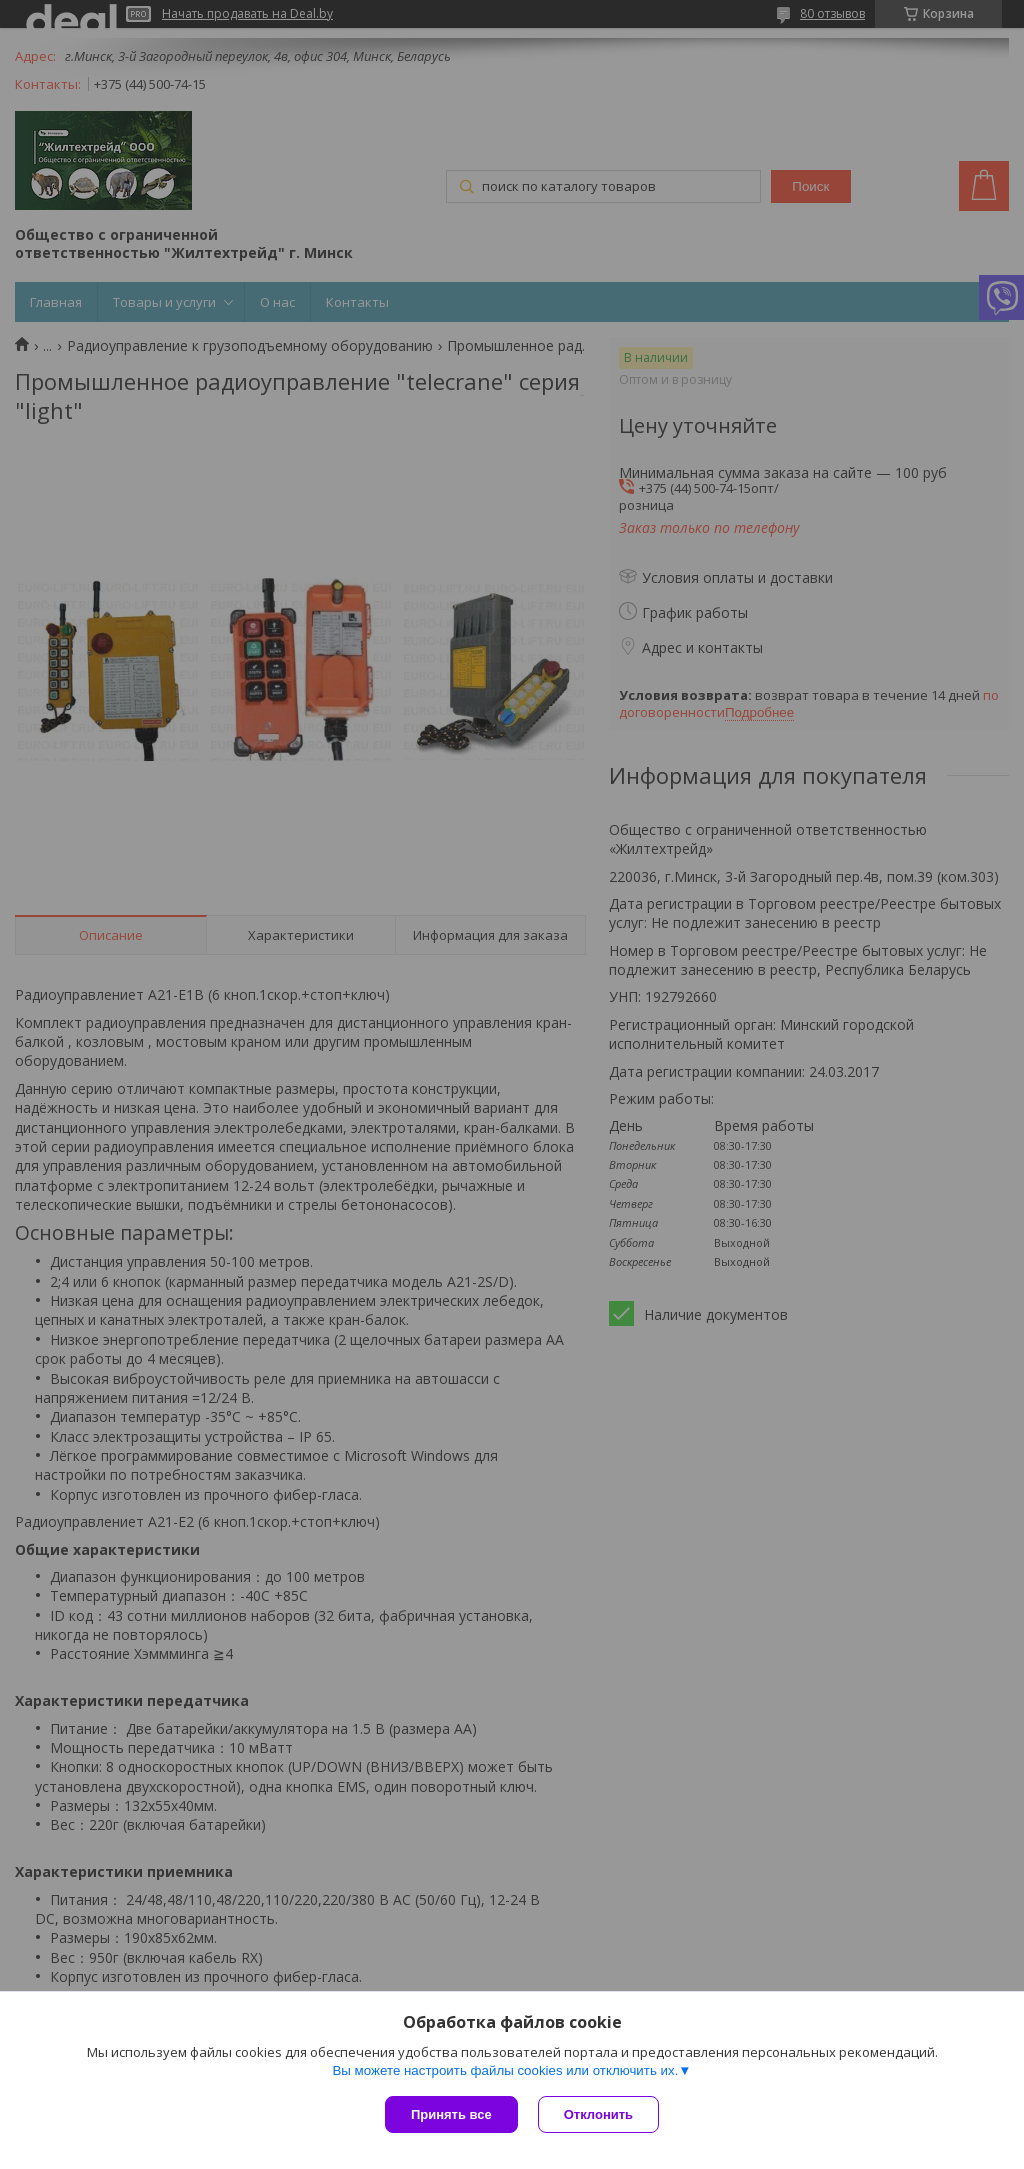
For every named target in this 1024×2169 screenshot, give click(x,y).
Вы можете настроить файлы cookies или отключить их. (505, 2070)
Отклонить (598, 2114)
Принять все (451, 2114)
